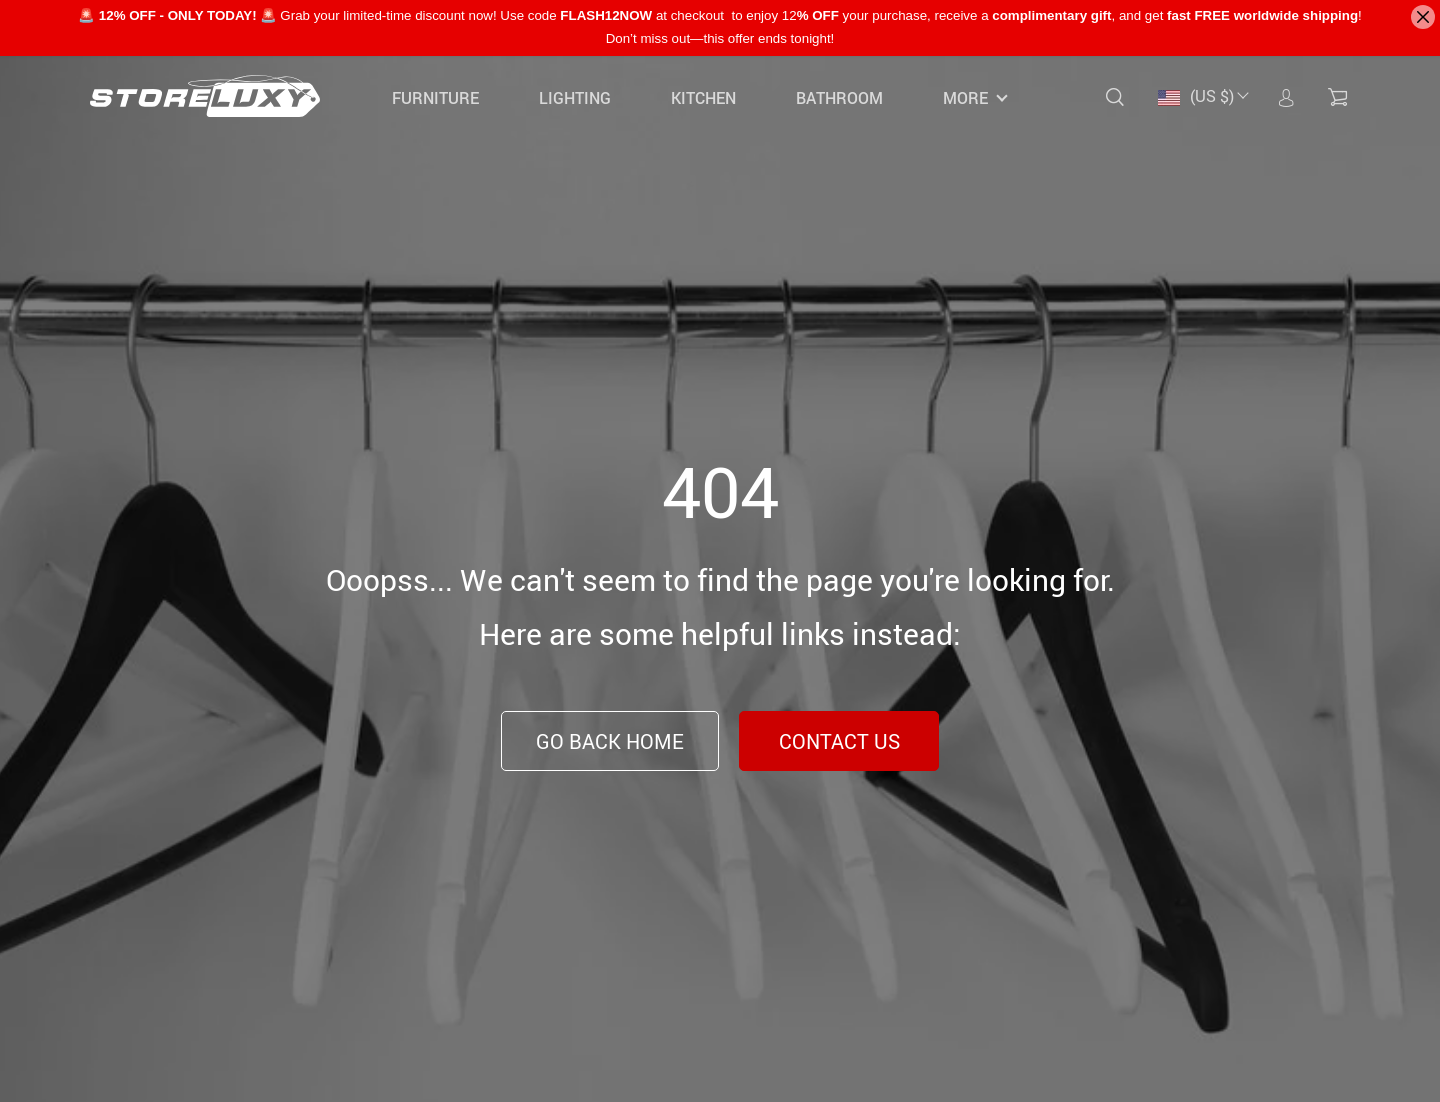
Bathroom (839, 98)
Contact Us (839, 741)
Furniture (435, 98)
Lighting (575, 98)
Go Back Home (610, 741)
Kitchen (703, 98)
